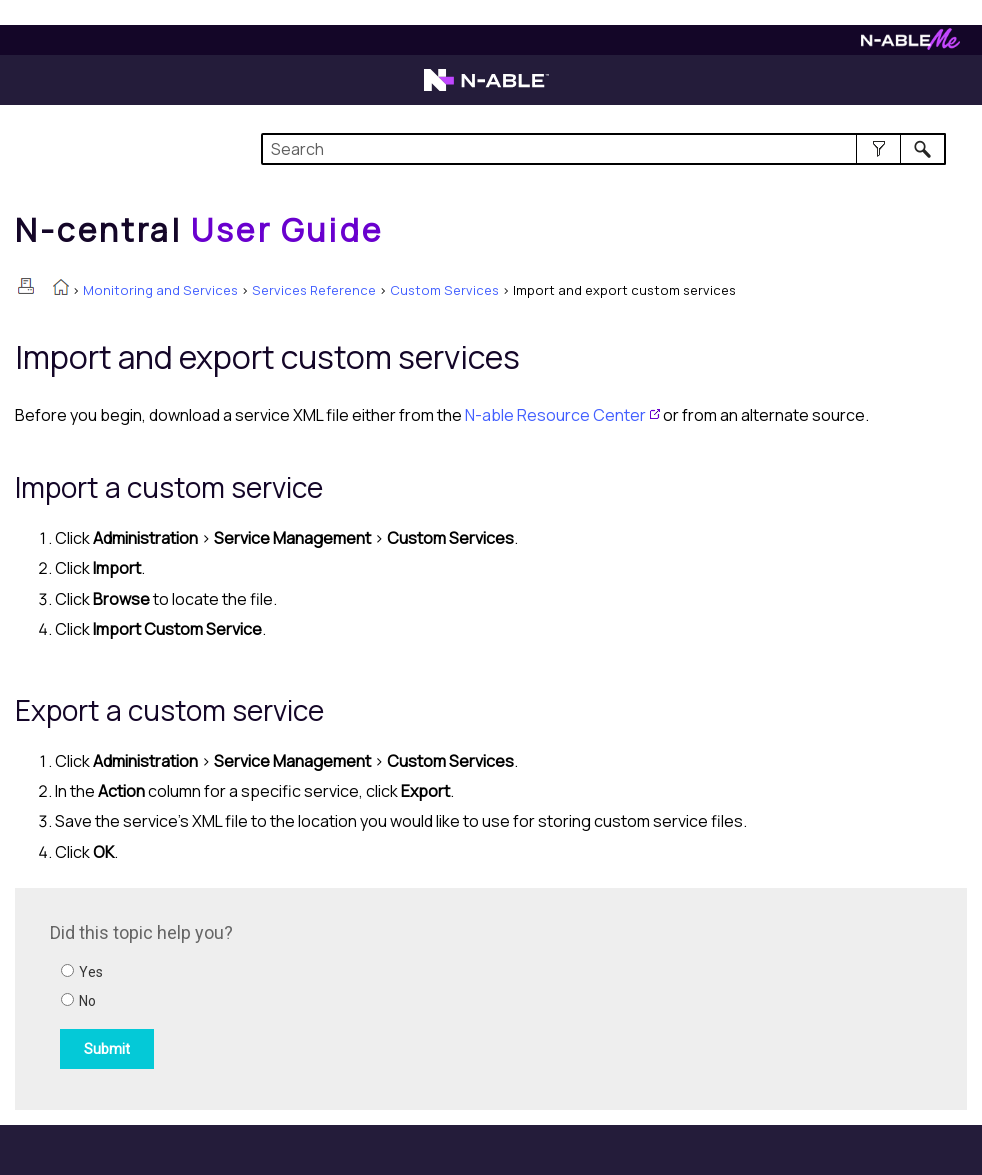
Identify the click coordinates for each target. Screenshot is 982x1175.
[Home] (199, 230)
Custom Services (444, 290)
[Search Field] (603, 149)
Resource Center (555, 415)
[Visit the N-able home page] (486, 89)
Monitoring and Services (160, 290)
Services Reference (314, 290)
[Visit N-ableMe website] (910, 44)
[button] (878, 149)
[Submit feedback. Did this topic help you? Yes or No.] (320, 996)
